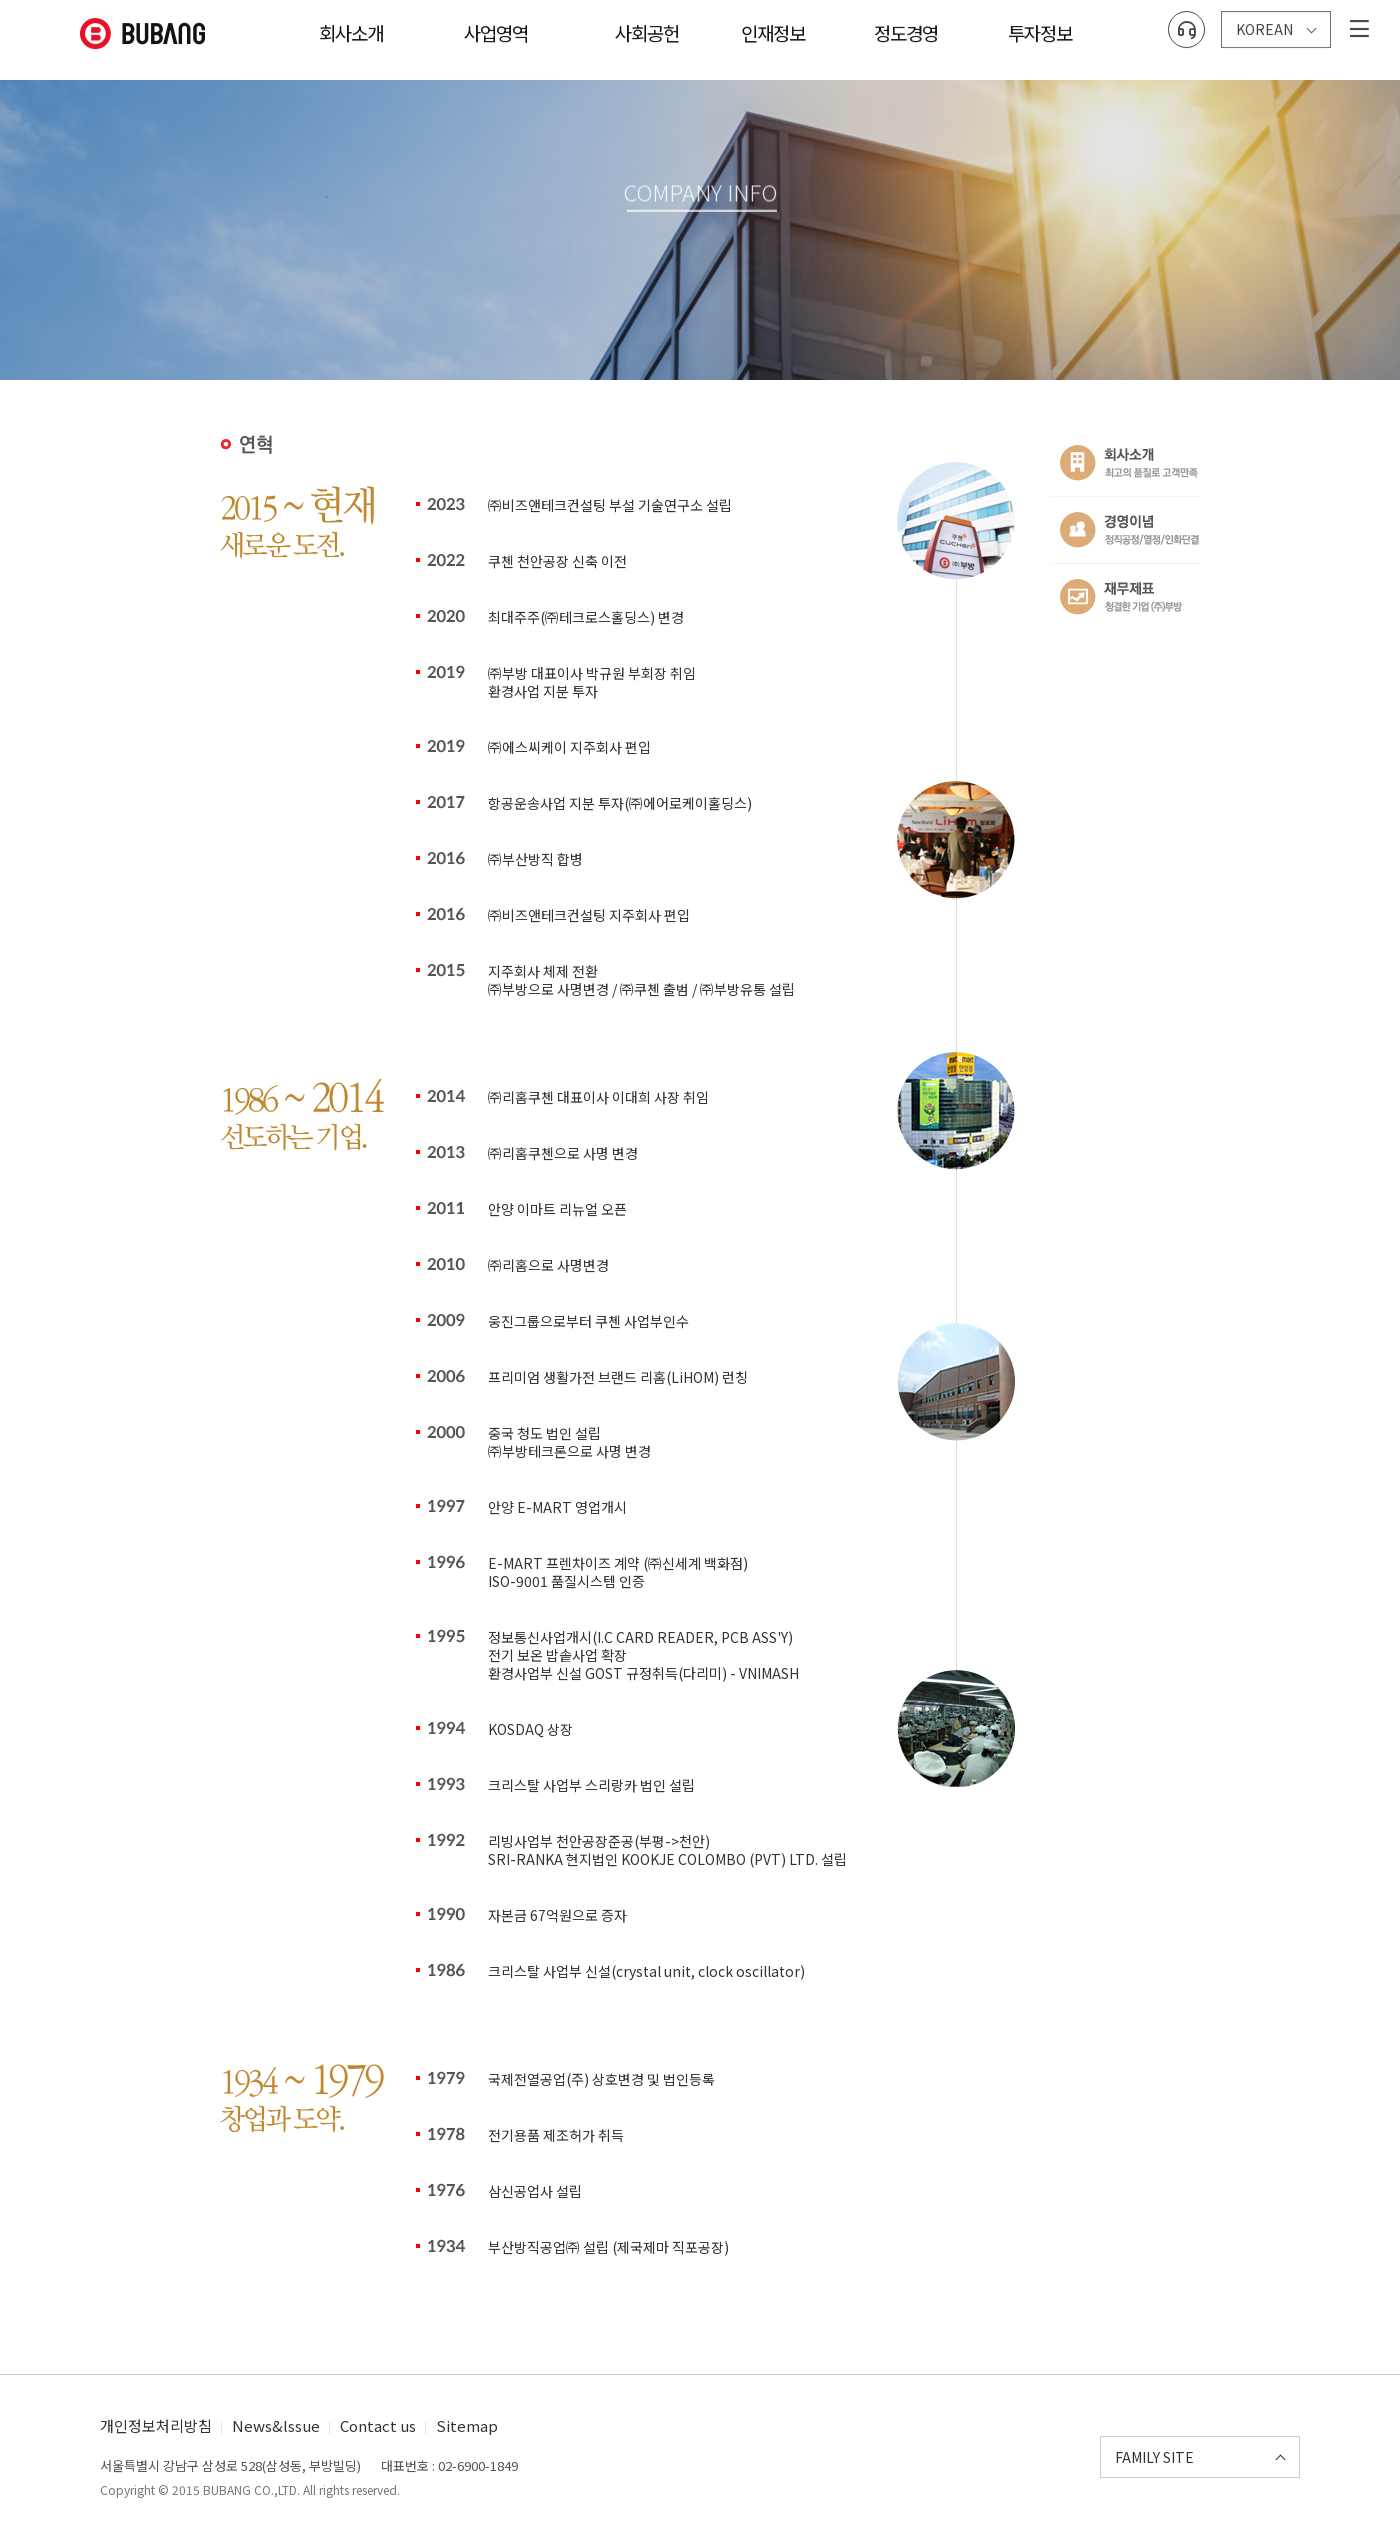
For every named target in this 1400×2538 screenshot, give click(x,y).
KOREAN (1264, 24)
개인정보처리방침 (156, 2425)
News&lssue (276, 2425)
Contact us (378, 2425)
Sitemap (467, 2425)
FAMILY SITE (1154, 2457)
